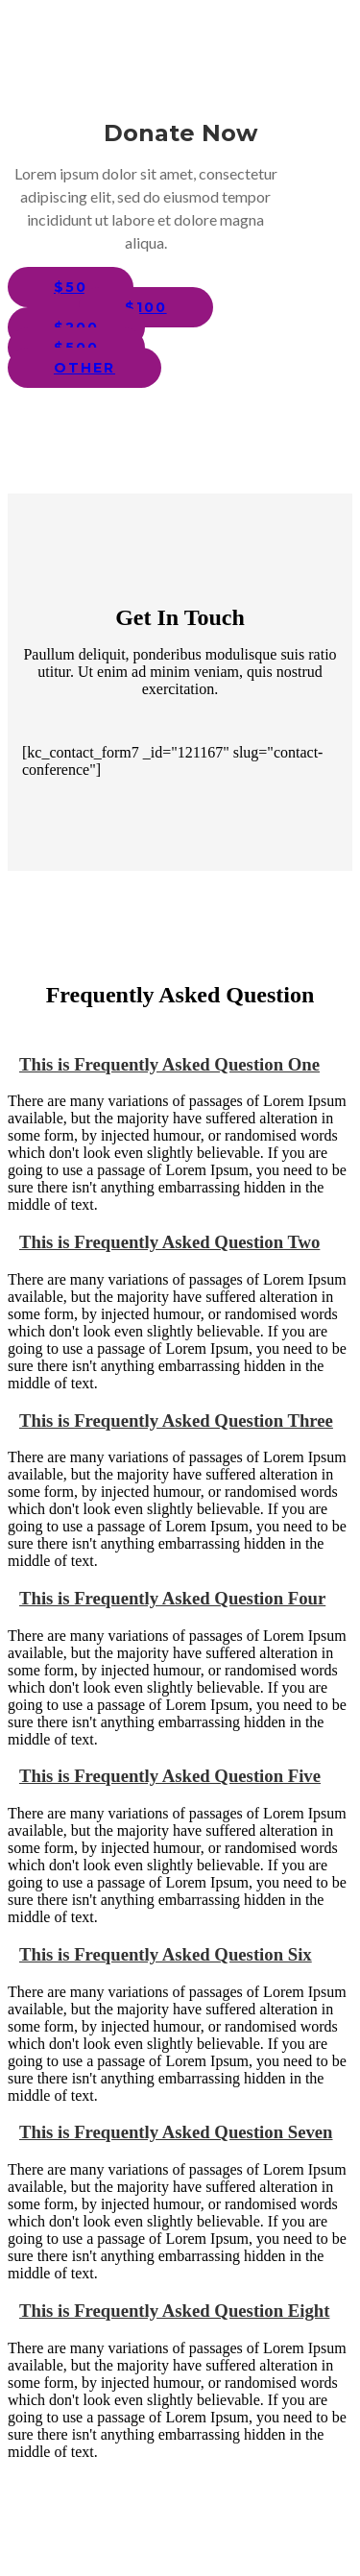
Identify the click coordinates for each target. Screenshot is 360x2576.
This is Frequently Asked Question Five (164, 1776)
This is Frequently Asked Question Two (164, 1242)
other (84, 367)
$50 (70, 287)
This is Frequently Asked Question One (164, 1064)
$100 (146, 307)
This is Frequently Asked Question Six (160, 1954)
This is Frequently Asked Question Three (170, 1420)
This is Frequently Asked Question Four (166, 1598)
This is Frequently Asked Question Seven (170, 2132)
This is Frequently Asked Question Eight (168, 2310)
